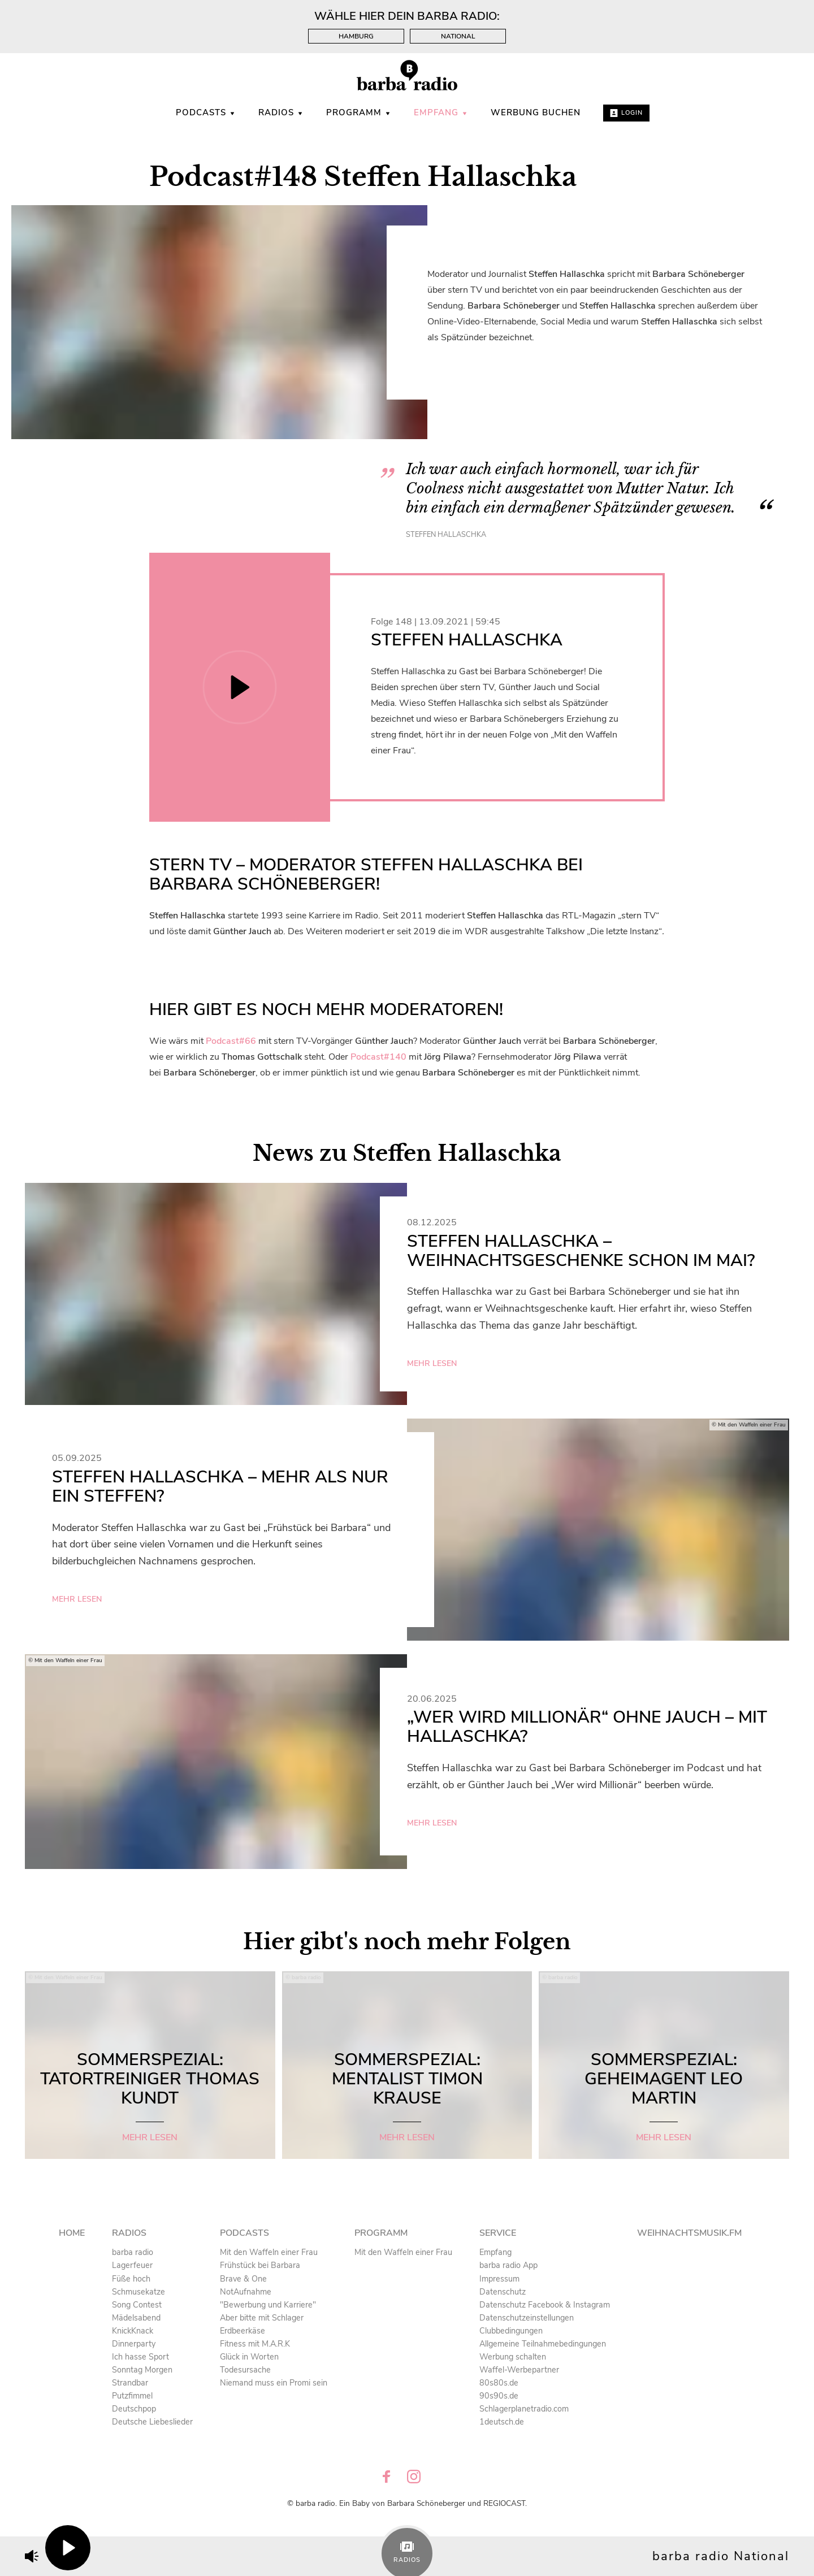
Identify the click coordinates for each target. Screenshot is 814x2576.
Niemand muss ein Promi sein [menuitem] (273, 2382)
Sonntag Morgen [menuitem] (142, 2369)
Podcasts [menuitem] (206, 112)
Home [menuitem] (72, 2233)
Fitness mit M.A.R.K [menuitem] (255, 2343)
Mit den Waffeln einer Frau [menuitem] (269, 2252)
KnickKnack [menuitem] (132, 2330)
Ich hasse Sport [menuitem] (140, 2356)
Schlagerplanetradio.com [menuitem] (524, 2408)
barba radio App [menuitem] (508, 2265)
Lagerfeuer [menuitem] (132, 2265)
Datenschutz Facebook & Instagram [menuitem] (544, 2304)
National (458, 36)
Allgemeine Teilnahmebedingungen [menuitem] (542, 2343)
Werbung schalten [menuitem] (512, 2356)
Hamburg (356, 36)
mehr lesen (432, 1363)
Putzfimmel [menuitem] (132, 2395)
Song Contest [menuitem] (137, 2304)
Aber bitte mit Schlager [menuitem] (262, 2317)
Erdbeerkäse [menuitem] (242, 2330)
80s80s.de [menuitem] (498, 2382)
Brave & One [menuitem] (243, 2278)
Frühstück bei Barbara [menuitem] (260, 2265)
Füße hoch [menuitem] (131, 2278)
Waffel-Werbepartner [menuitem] (519, 2369)
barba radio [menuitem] (132, 2252)
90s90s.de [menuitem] (498, 2395)
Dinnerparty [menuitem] (133, 2343)
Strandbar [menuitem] (130, 2382)
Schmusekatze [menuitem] (138, 2291)
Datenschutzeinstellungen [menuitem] (526, 2317)
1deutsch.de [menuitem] (501, 2421)
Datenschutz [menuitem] (502, 2291)
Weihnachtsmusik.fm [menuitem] (689, 2233)
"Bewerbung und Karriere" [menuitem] (268, 2304)
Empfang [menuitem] (441, 112)
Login (626, 113)
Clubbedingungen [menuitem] (511, 2330)
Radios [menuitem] (281, 112)
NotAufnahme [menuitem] (245, 2291)
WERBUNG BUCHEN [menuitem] (536, 112)
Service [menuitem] (497, 2233)
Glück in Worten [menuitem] (249, 2356)
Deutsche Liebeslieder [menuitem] (152, 2421)
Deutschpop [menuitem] (134, 2408)
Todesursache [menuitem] (245, 2369)
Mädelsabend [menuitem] (136, 2317)
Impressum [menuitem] (499, 2278)
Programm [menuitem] (358, 112)
